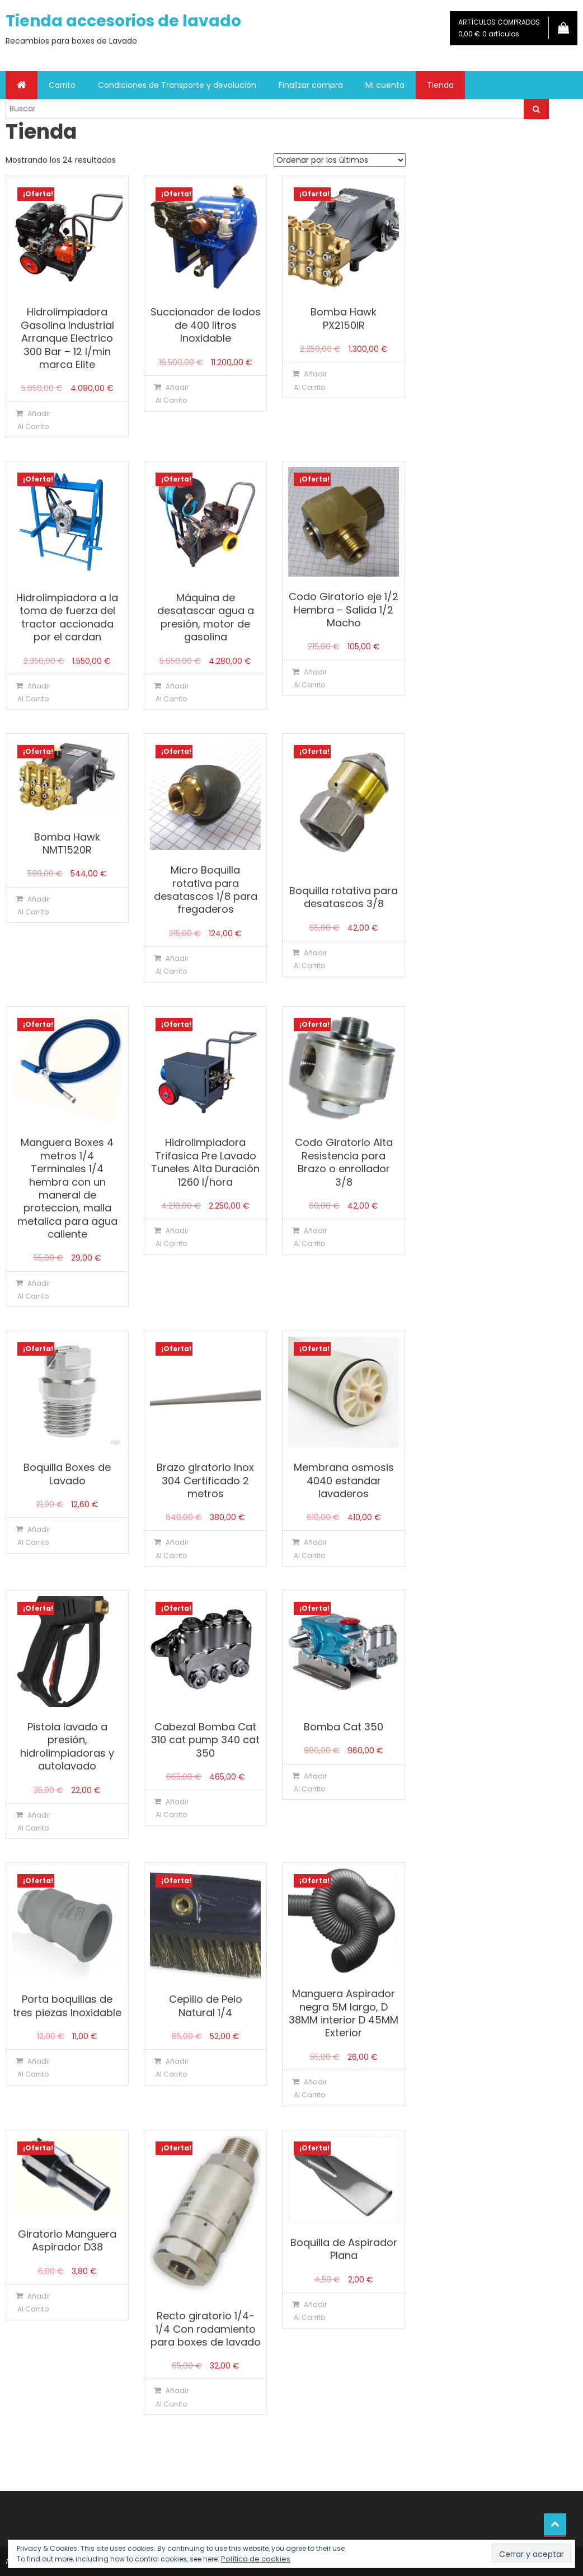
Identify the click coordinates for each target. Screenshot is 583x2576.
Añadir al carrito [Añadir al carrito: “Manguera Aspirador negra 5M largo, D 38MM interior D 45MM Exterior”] (310, 2088)
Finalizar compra (311, 85)
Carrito (62, 85)
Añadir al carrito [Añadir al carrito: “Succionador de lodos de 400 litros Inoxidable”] (172, 394)
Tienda (440, 85)
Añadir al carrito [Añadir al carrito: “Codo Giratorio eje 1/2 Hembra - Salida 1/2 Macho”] (310, 678)
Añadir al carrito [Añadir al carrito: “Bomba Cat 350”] (310, 1782)
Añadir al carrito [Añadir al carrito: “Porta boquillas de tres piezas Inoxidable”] (33, 2067)
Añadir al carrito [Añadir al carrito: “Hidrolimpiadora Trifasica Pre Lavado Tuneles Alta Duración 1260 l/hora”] (172, 1237)
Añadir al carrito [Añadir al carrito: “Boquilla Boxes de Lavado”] (33, 1536)
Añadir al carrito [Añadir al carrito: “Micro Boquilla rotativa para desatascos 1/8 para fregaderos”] (172, 965)
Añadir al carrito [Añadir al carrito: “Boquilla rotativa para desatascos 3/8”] (310, 959)
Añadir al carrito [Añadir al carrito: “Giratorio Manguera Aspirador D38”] (33, 2302)
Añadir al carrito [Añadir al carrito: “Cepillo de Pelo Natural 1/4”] (172, 2067)
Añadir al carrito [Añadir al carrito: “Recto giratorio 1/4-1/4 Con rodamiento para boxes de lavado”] (172, 2397)
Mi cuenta (385, 85)
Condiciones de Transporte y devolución (177, 85)
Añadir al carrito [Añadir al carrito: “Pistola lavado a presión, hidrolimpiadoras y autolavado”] (33, 1821)
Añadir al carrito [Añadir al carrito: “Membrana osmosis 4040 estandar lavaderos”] (310, 1548)
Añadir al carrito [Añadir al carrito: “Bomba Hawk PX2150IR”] (310, 380)
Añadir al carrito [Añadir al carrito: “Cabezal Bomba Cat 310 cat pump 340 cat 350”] (172, 1808)
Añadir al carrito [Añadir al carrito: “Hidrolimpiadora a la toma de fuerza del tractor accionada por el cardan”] (33, 692)
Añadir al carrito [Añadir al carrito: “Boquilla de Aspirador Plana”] (310, 2311)
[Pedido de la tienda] (340, 160)
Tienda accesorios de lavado (123, 21)
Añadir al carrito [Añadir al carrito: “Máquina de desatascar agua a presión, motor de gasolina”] (172, 692)
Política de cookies (255, 2559)
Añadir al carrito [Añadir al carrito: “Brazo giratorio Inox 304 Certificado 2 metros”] (172, 1548)
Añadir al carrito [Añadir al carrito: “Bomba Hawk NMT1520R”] (33, 905)
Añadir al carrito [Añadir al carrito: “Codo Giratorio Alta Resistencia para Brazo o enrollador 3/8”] (310, 1237)
